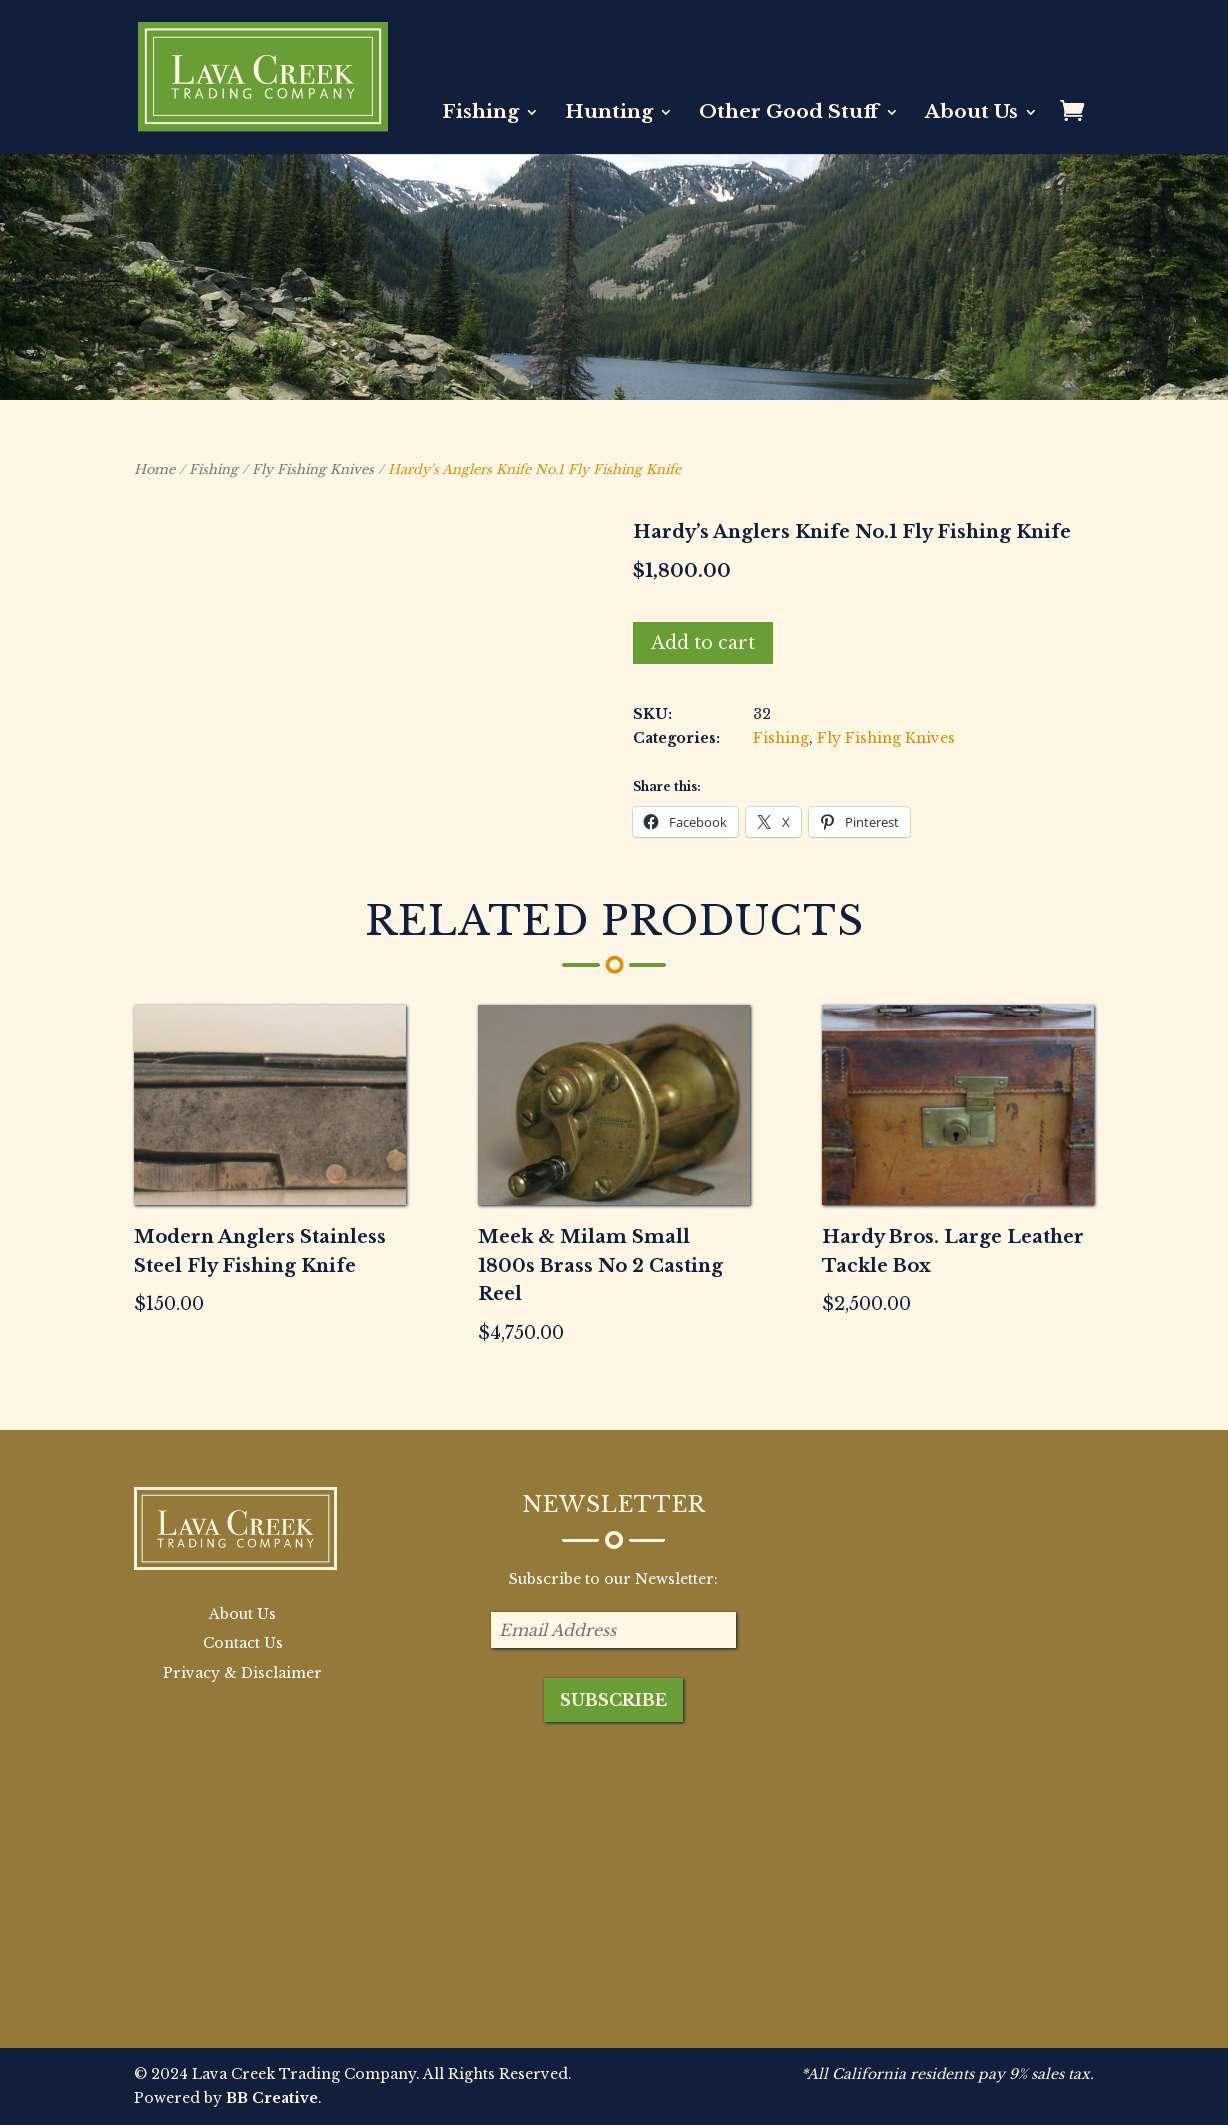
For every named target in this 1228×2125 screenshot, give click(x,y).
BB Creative (272, 2098)
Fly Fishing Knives (313, 469)
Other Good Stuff (789, 114)
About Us (971, 114)
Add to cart (703, 643)
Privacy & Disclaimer (242, 1673)
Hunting (609, 114)
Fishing (480, 114)
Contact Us (243, 1643)
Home (154, 469)
